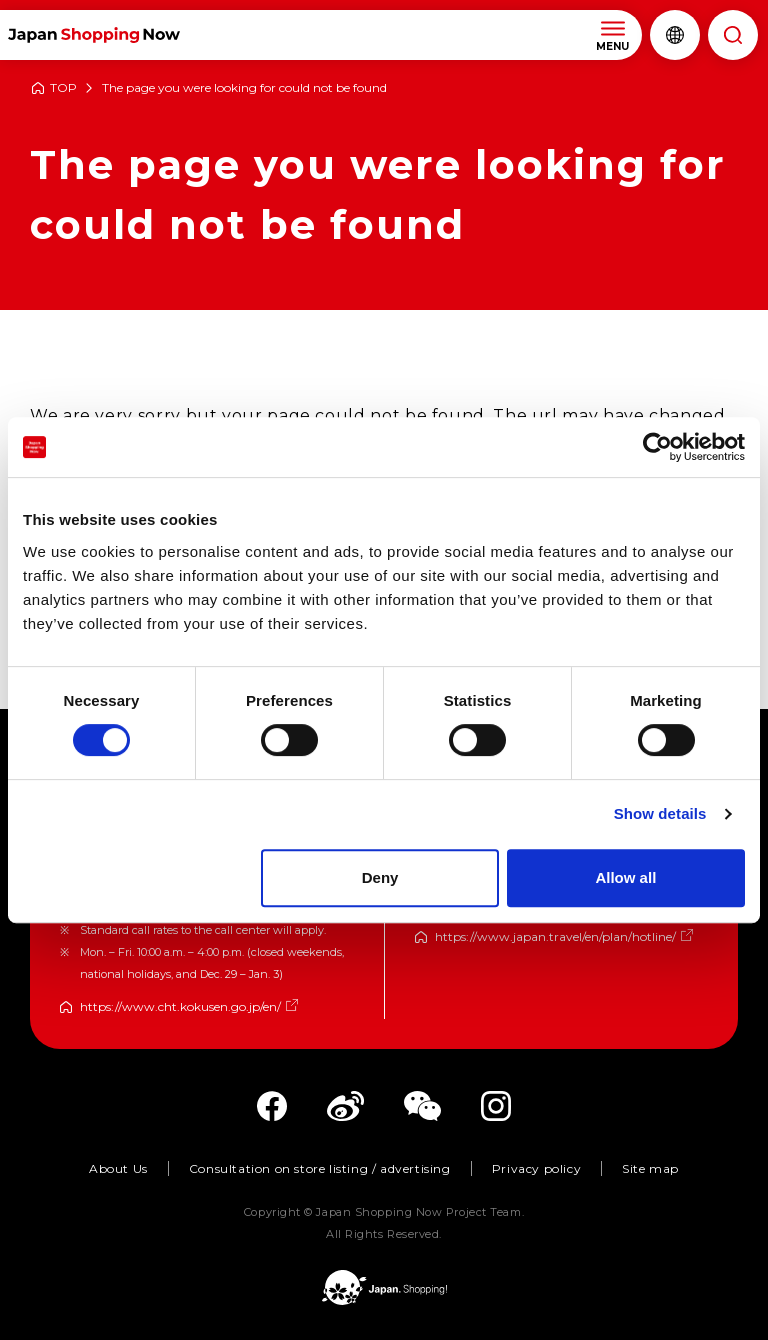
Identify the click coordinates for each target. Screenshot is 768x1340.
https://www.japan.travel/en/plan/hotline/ (555, 936)
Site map (650, 1168)
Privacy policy (536, 1168)
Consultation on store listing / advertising (320, 1168)
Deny (380, 877)
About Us (118, 1168)
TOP (63, 88)
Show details (660, 813)
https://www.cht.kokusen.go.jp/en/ (180, 1006)
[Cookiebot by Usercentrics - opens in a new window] (657, 447)
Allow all (625, 877)
